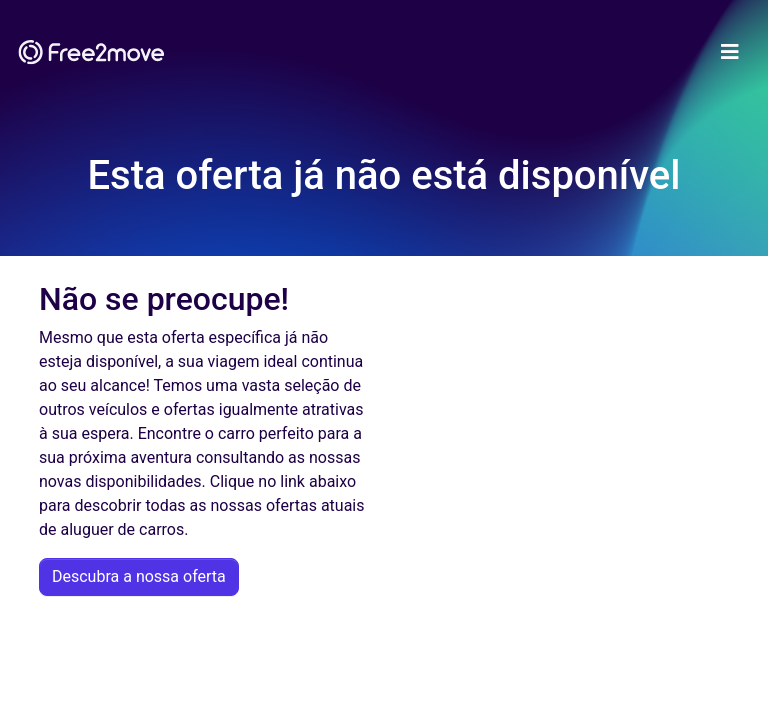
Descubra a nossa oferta (139, 576)
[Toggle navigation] (730, 52)
